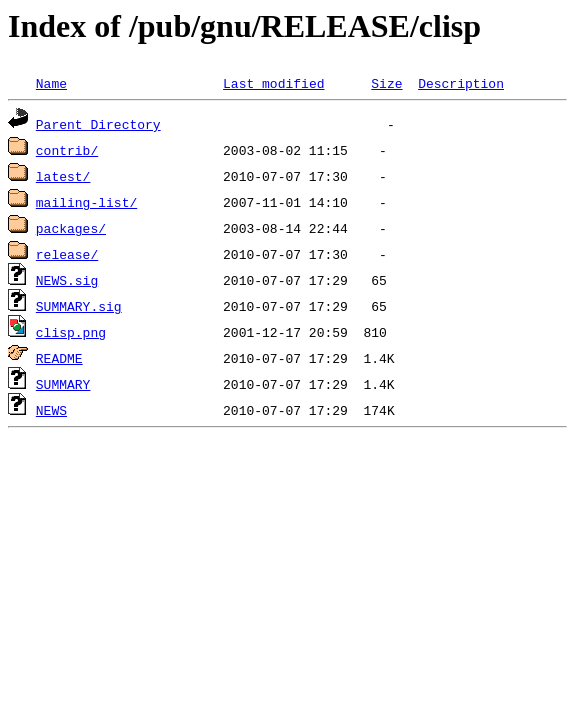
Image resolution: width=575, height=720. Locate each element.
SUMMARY (63, 384)
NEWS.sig (67, 280)
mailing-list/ (86, 202)
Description (461, 83)
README (59, 358)
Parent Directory (98, 124)
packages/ (71, 228)
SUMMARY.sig (79, 306)
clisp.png (71, 332)
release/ (67, 254)
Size (386, 83)
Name (51, 83)
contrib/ (67, 150)
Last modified (273, 83)
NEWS (51, 410)
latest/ (63, 176)
